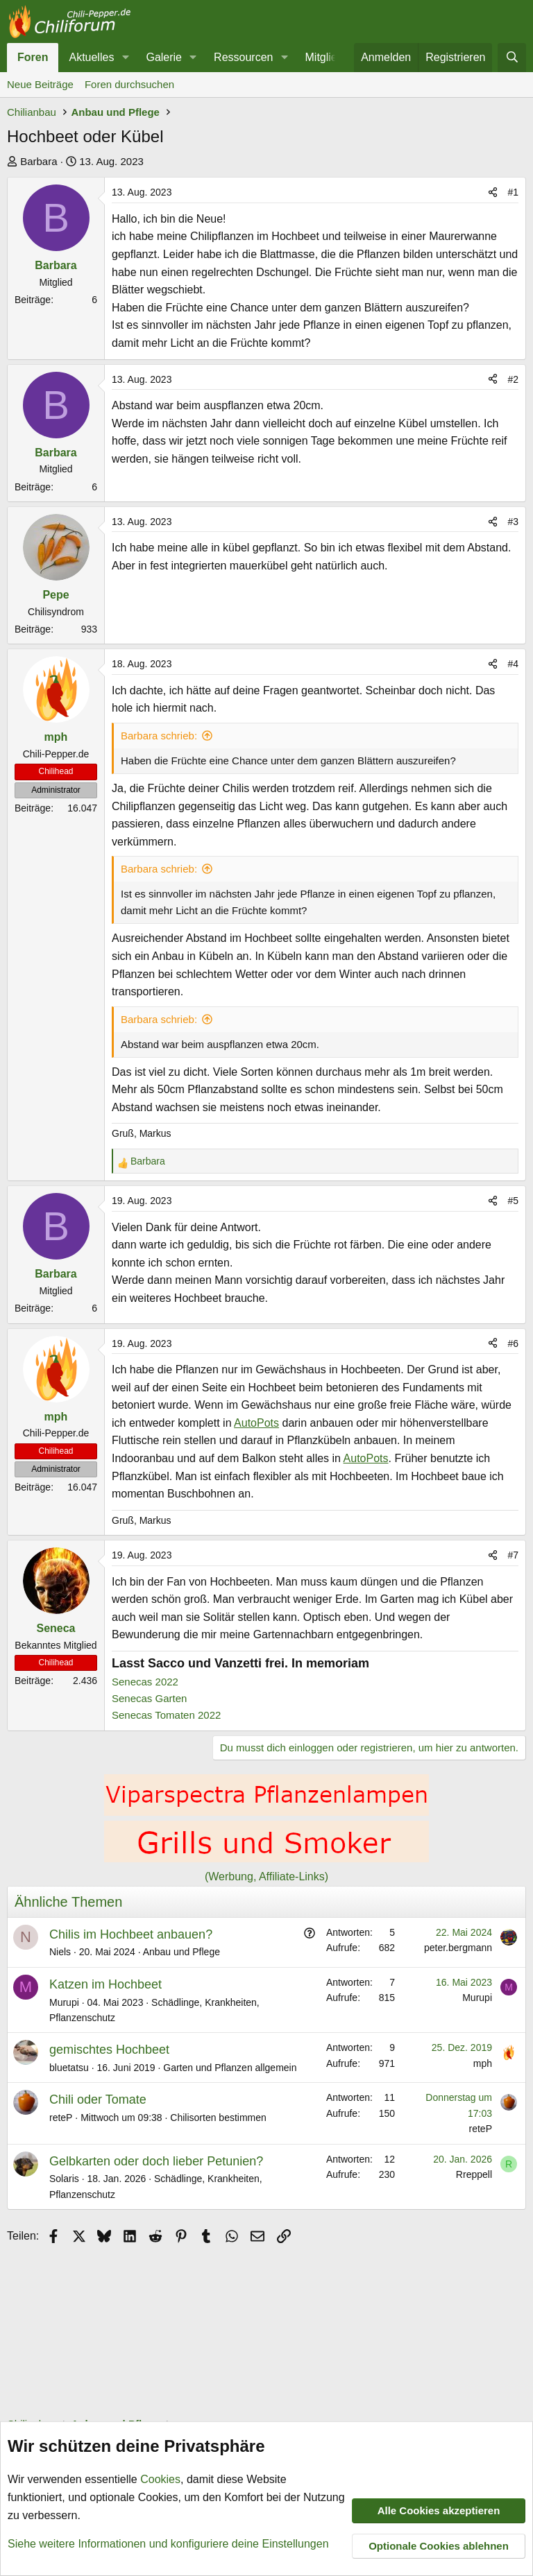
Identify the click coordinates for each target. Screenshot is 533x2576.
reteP (60, 2117)
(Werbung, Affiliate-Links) (266, 1876)
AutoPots (256, 1423)
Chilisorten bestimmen (218, 2117)
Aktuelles (91, 57)
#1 (512, 192)
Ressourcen (243, 57)
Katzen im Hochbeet (105, 1984)
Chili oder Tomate (97, 2099)
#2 (512, 379)
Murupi (64, 2002)
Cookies (160, 2480)
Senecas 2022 (145, 1682)
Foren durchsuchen (129, 84)
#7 (512, 1555)
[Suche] (512, 57)
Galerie (164, 57)
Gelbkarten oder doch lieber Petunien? (156, 2161)
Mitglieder (329, 57)
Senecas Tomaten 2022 (166, 1715)
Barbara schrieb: (159, 735)
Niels (60, 1951)
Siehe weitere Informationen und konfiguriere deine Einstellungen (168, 2544)
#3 (512, 521)
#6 (512, 1343)
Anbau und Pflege (181, 1951)
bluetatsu (69, 2067)
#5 (512, 1200)
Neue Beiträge (40, 84)
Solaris (64, 2178)
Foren (32, 57)
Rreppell (474, 2174)
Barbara (38, 161)
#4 (512, 663)
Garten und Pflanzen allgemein (229, 2067)
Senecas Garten (149, 1698)
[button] (125, 57)
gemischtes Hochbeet (109, 2049)
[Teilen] (492, 192)
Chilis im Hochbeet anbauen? (130, 1934)
